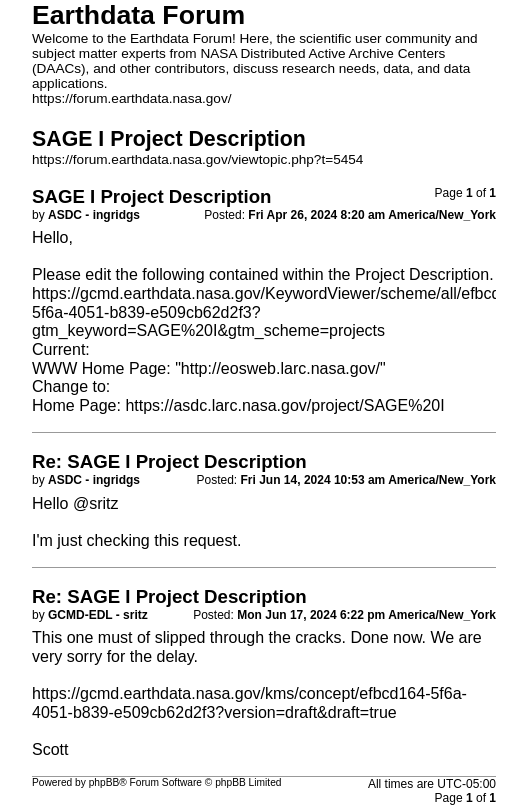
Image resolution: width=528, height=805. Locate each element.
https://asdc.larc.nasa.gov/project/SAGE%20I (284, 405)
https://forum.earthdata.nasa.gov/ (132, 98)
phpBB (104, 782)
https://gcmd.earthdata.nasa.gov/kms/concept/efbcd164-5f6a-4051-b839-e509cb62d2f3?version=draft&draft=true (249, 703)
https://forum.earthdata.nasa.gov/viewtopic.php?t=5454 (197, 159)
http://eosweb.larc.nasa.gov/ (280, 368)
